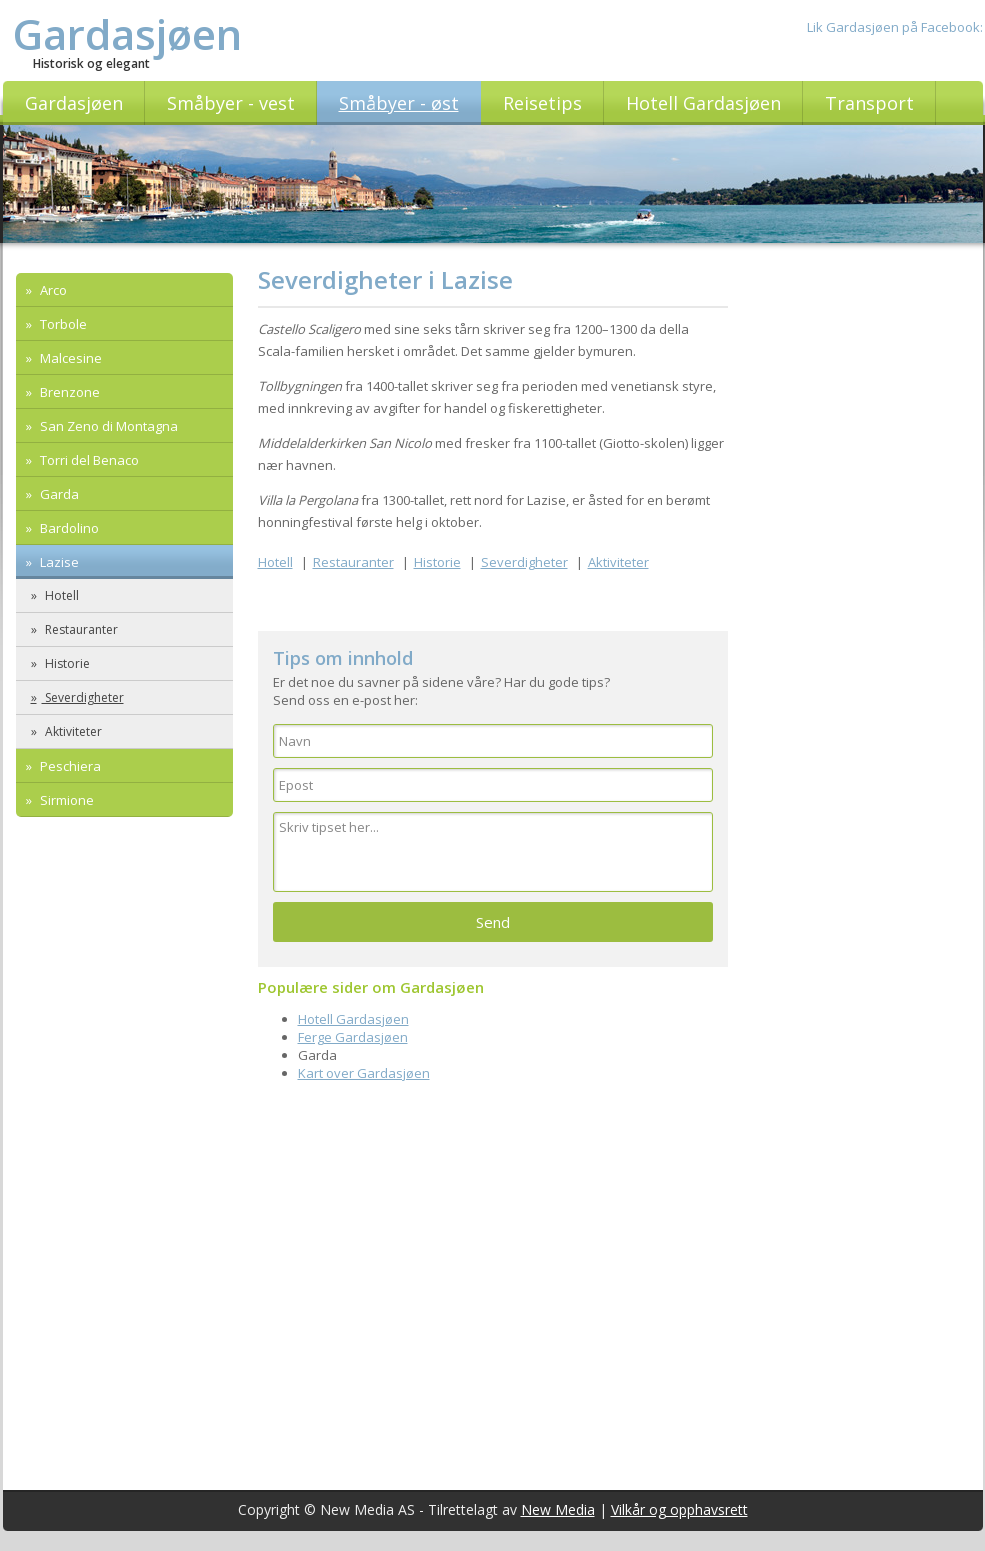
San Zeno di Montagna (107, 426)
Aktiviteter (72, 731)
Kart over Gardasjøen (364, 1073)
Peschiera (69, 766)
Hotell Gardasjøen (353, 1019)
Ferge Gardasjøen (353, 1037)
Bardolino (68, 528)
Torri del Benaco (88, 460)
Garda (58, 494)
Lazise (58, 562)
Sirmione (65, 800)
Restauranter (80, 629)
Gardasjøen (127, 33)
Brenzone (68, 392)
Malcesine (69, 358)
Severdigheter (83, 697)
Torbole (62, 324)
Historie (66, 663)
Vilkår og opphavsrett (679, 1509)
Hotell (60, 595)
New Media (558, 1509)
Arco (52, 290)
